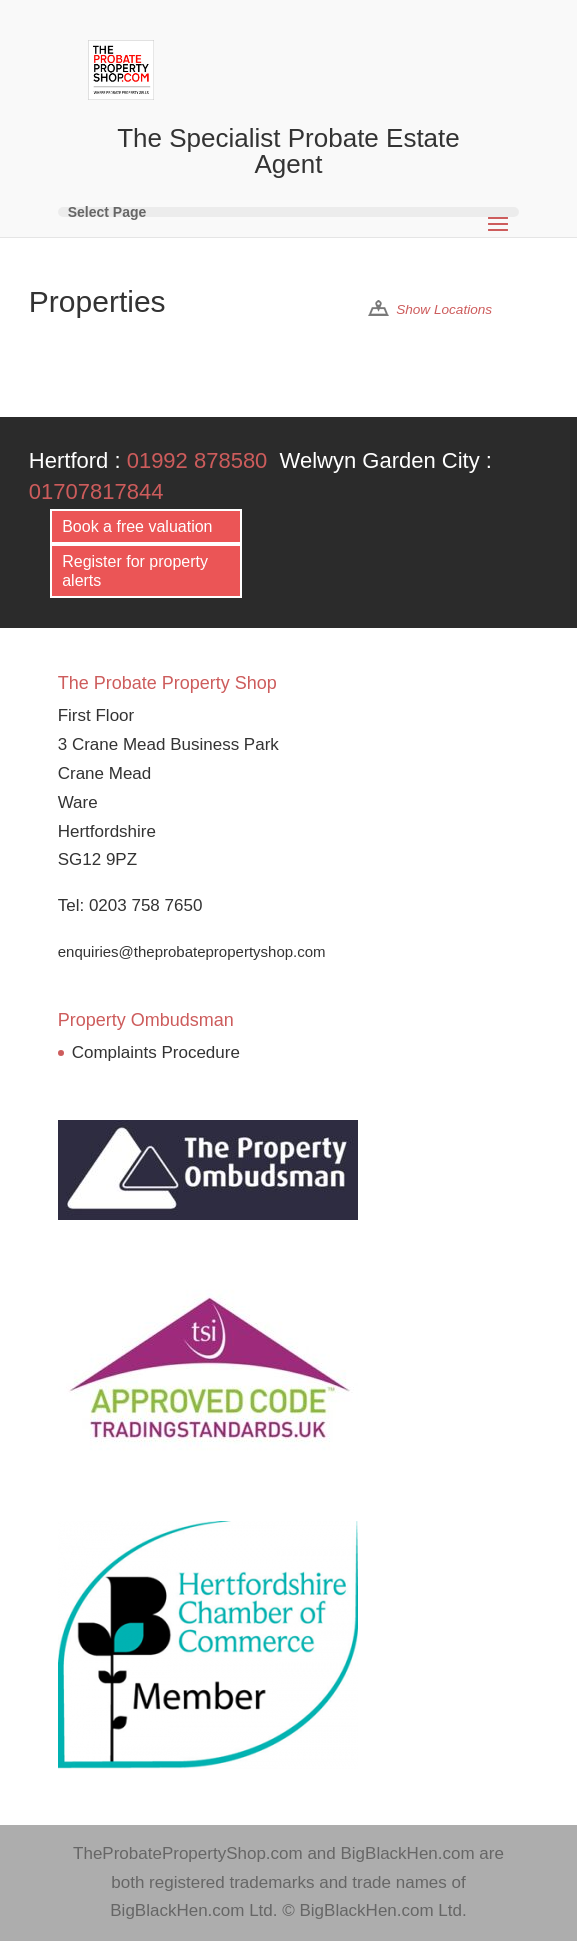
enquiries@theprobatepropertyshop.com (192, 951)
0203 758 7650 (145, 905)
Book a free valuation (137, 526)
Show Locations (444, 309)
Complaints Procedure (156, 1052)
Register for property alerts (135, 571)
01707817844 (96, 491)
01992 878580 (197, 460)
